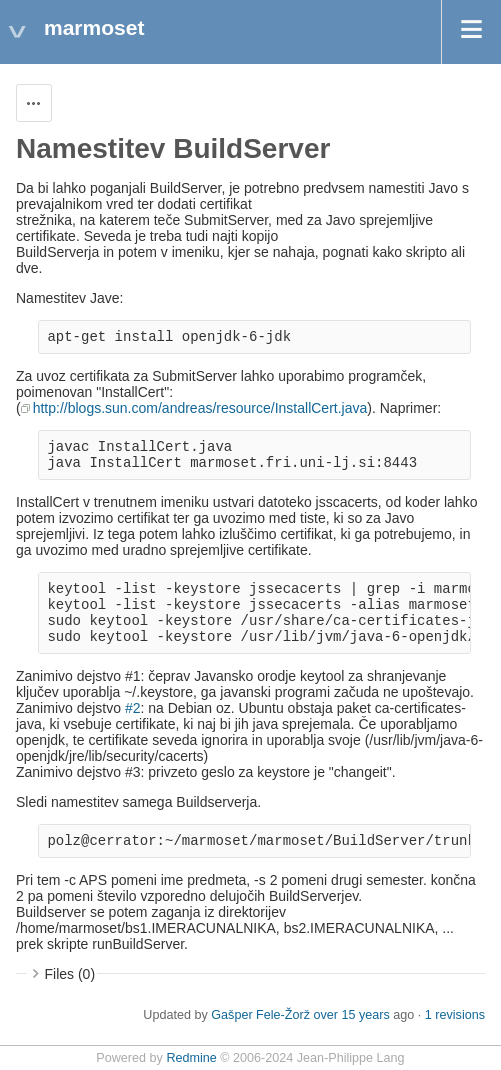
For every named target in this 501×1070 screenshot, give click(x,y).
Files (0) (70, 974)
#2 (133, 708)
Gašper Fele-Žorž (260, 1015)
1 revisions (455, 1015)
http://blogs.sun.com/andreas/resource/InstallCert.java (200, 408)
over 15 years (351, 1015)
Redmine (191, 1058)
